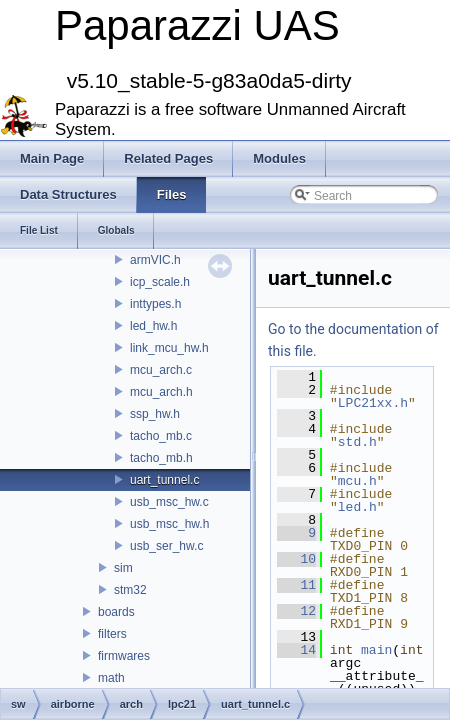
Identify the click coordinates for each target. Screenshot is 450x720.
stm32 (130, 590)
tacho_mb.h (161, 458)
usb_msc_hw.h (169, 524)
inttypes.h (155, 304)
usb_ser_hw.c (166, 546)
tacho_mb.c (161, 436)
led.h (357, 507)
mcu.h (357, 481)
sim (123, 568)
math (111, 678)
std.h (357, 442)
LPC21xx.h (373, 403)
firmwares (124, 656)
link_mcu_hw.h (169, 348)
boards (116, 612)
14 (296, 650)
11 (296, 585)
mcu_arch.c (161, 370)
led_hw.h (153, 326)
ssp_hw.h (155, 414)
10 (296, 559)
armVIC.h (155, 260)
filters (112, 634)
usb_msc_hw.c (169, 502)
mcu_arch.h (161, 392)
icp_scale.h (160, 282)
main (376, 650)
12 (296, 611)
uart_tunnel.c (164, 480)
